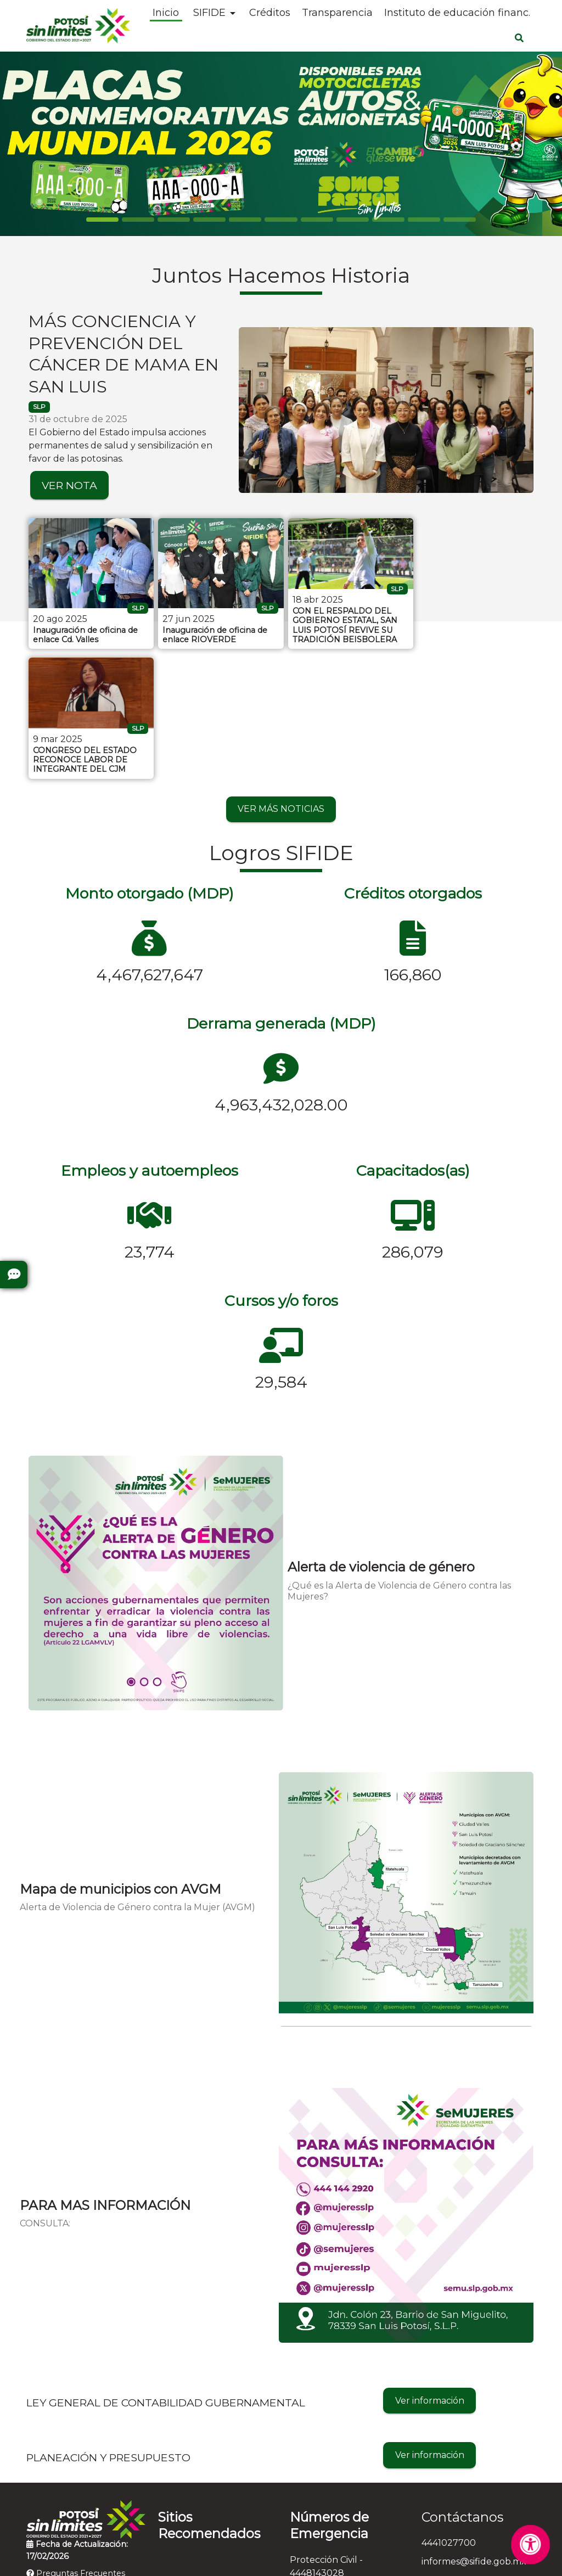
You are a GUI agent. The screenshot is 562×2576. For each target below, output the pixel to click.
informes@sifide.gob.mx (474, 2431)
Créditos (269, 13)
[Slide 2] (174, 219)
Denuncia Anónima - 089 (344, 2498)
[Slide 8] (388, 219)
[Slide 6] (317, 219)
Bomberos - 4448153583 (343, 2460)
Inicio (166, 13)
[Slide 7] (352, 219)
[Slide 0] (102, 219)
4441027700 (449, 2412)
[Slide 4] (245, 219)
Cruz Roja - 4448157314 (340, 2479)
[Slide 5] (281, 219)
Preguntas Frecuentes (75, 2443)
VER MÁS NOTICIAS (281, 677)
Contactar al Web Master (377, 2560)
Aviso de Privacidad (274, 2560)
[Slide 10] (459, 219)
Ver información (429, 2269)
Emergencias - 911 (328, 2516)
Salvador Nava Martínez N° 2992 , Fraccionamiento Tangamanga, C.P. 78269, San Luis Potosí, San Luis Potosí (479, 2475)
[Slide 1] (138, 219)
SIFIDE (209, 13)
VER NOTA (69, 485)
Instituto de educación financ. (457, 13)
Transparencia (337, 13)
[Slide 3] (209, 219)
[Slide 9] (424, 219)
